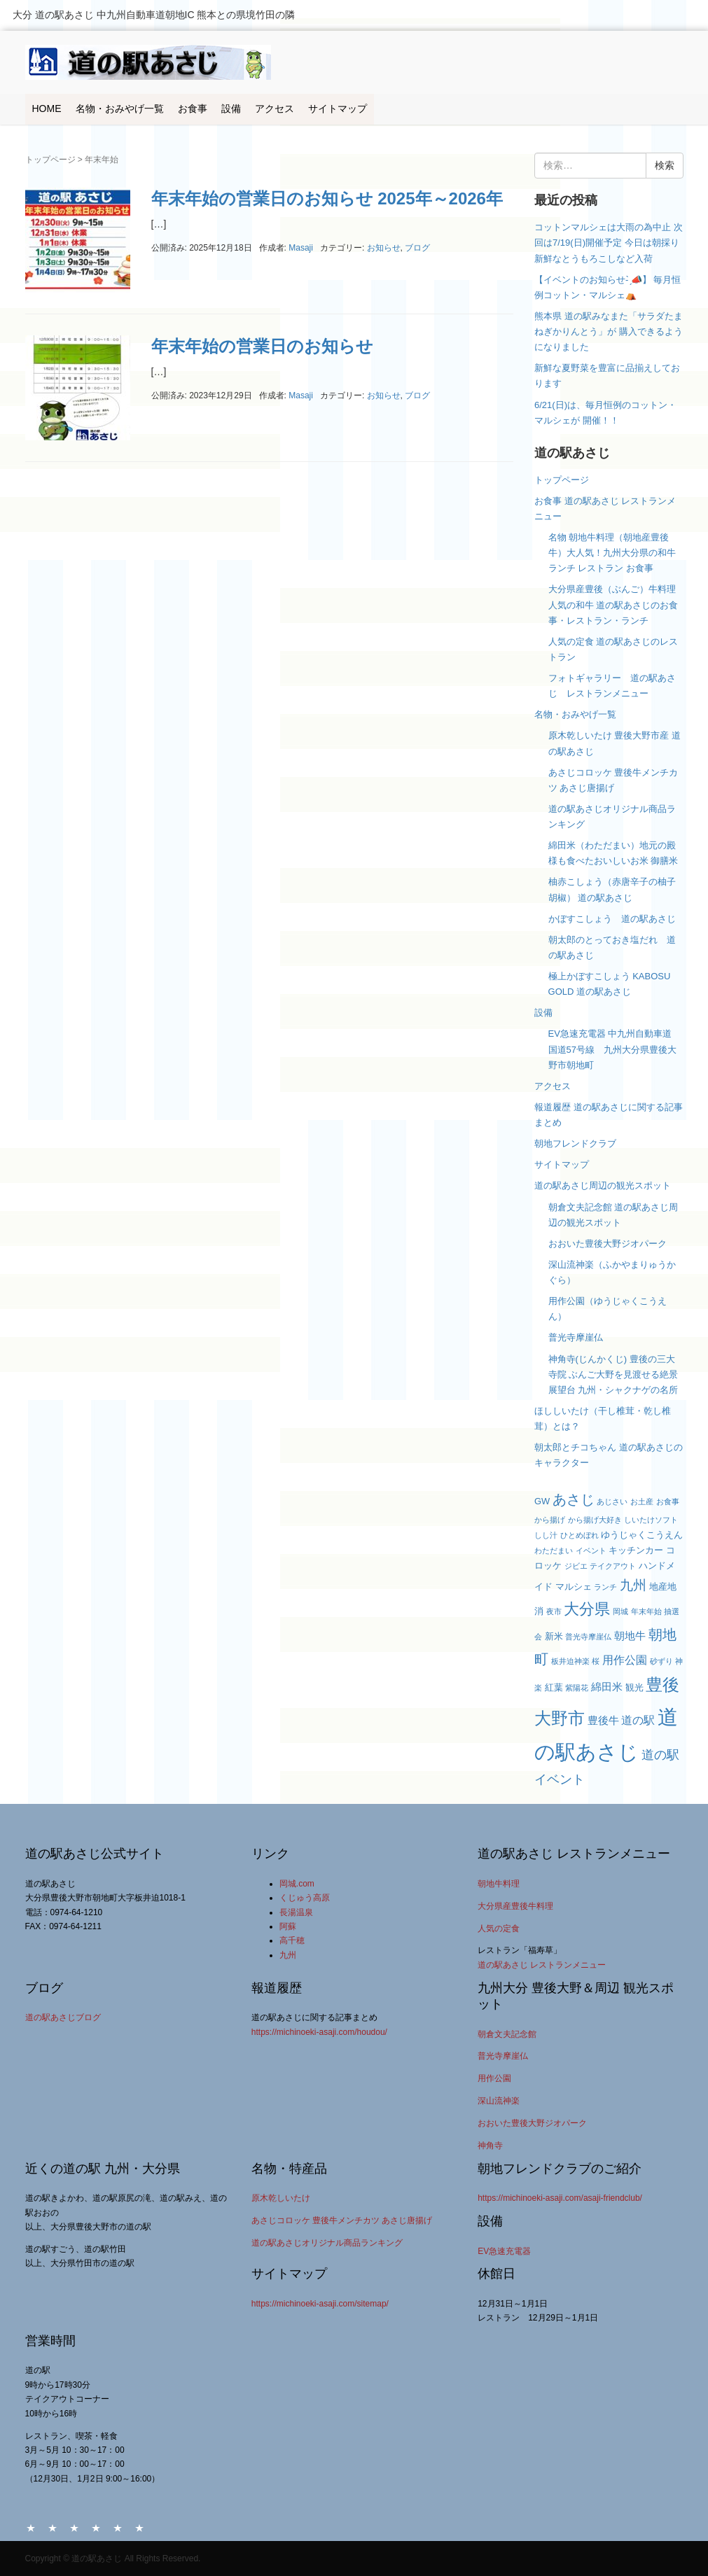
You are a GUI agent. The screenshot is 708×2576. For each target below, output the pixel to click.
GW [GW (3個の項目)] (542, 1501)
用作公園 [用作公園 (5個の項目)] (624, 1659)
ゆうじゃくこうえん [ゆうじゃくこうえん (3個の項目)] (642, 1535)
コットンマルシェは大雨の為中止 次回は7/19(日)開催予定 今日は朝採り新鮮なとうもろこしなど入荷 (608, 242)
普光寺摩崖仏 (575, 1337)
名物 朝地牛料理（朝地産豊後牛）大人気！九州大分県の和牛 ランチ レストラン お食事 (612, 552)
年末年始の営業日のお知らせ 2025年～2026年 (327, 198)
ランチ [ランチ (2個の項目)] (605, 1587)
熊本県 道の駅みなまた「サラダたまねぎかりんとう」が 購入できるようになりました (608, 331)
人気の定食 (499, 1928)
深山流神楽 (499, 2101)
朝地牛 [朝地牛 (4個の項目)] (630, 1636)
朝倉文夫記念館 (507, 2034)
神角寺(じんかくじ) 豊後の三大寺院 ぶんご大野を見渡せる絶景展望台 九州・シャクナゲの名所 (613, 1374)
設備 (231, 108)
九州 (287, 1955)
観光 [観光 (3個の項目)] (634, 1687)
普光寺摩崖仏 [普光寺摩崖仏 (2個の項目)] (588, 1636)
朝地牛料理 (499, 1884)
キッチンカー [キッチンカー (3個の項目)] (636, 1550)
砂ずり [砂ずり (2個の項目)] (661, 1661)
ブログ (417, 248)
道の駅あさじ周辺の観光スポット (602, 1185)
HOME (47, 108)
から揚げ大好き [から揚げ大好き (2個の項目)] (595, 1520)
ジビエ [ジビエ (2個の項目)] (576, 1566)
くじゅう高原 (304, 1898)
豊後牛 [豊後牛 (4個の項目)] (603, 1720)
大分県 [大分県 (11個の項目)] (587, 1609)
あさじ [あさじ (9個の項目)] (574, 1499)
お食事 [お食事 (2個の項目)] (667, 1501)
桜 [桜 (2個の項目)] (595, 1661)
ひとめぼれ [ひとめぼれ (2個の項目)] (579, 1535)
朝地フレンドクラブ (575, 1143)
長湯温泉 (296, 1912)
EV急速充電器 (504, 2251)
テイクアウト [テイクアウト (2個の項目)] (613, 1566)
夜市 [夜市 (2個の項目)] (554, 1611)
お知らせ (384, 248)
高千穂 (292, 1940)
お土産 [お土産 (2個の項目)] (641, 1501)
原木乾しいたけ (280, 2198)
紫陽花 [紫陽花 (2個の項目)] (576, 1688)
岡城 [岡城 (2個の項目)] (620, 1611)
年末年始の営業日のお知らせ (262, 346)
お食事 (192, 108)
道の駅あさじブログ (63, 2017)
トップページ (50, 159)
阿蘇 (287, 1926)
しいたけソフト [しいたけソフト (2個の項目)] (651, 1520)
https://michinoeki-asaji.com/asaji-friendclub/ (560, 2198)
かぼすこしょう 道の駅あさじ (612, 918)
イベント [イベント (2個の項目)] (591, 1550)
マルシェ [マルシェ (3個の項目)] (573, 1586)
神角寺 (490, 2145)
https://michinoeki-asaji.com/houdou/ (319, 2032)
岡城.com (296, 1884)
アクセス (274, 108)
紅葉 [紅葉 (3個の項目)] (554, 1687)
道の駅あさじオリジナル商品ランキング (327, 2243)
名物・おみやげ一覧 (120, 108)
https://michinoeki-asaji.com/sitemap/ (320, 2304)
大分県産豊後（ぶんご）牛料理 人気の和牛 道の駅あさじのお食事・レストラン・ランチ (616, 604)
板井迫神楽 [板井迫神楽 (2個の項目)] (570, 1661)
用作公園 (494, 2078)
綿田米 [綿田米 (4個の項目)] (607, 1687)
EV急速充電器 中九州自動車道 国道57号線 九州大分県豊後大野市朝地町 (612, 1049)
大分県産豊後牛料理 (515, 1906)
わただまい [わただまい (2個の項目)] (553, 1550)
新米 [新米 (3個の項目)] (554, 1636)
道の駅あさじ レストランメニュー (542, 1965)
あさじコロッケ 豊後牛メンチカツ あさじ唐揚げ (342, 2220)
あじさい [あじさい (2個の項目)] (612, 1501)
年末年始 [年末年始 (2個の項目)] (646, 1611)
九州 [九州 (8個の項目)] (633, 1584)
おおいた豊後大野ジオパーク (607, 1243)
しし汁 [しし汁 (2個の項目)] (545, 1535)
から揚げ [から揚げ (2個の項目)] (549, 1520)
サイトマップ (337, 108)
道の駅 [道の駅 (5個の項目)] (638, 1720)
